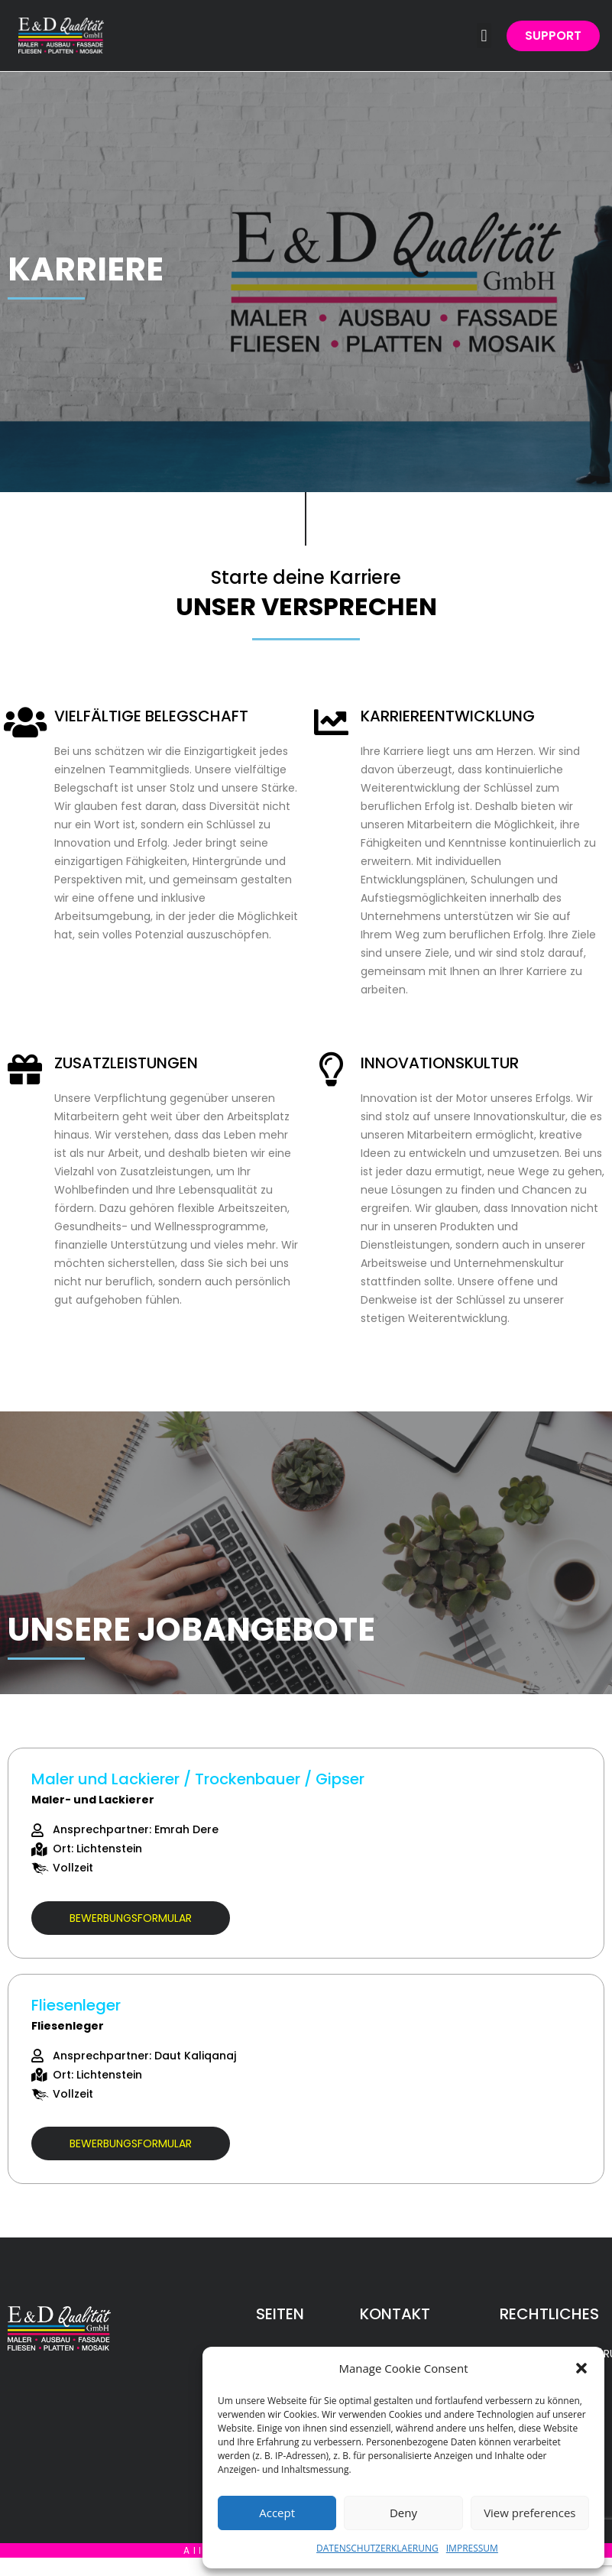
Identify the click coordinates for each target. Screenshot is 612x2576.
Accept (277, 2512)
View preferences (529, 2512)
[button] (581, 2368)
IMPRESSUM (472, 2548)
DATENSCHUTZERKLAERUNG (377, 2548)
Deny (403, 2512)
